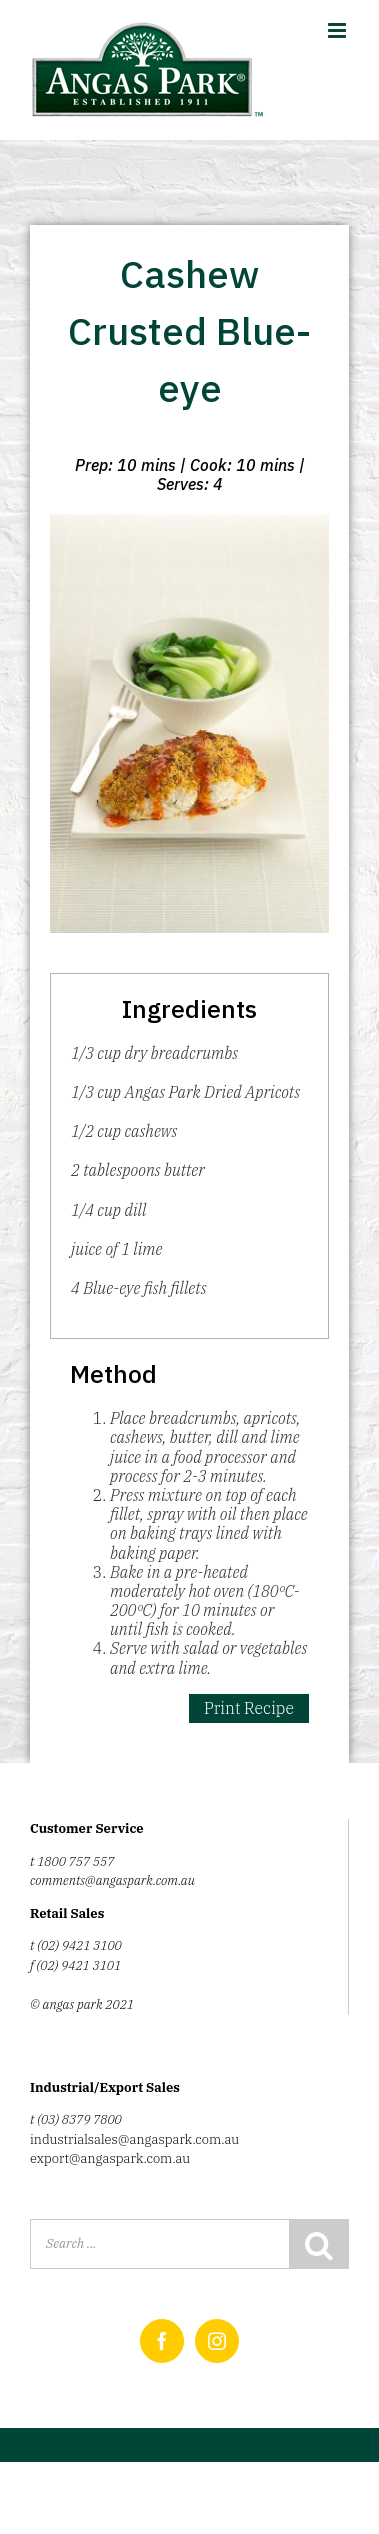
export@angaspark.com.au (110, 2158)
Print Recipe (249, 1708)
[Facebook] (162, 2341)
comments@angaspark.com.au (112, 1880)
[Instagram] (217, 2341)
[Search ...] (159, 2244)
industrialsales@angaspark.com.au (134, 2139)
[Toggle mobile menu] (338, 30)
